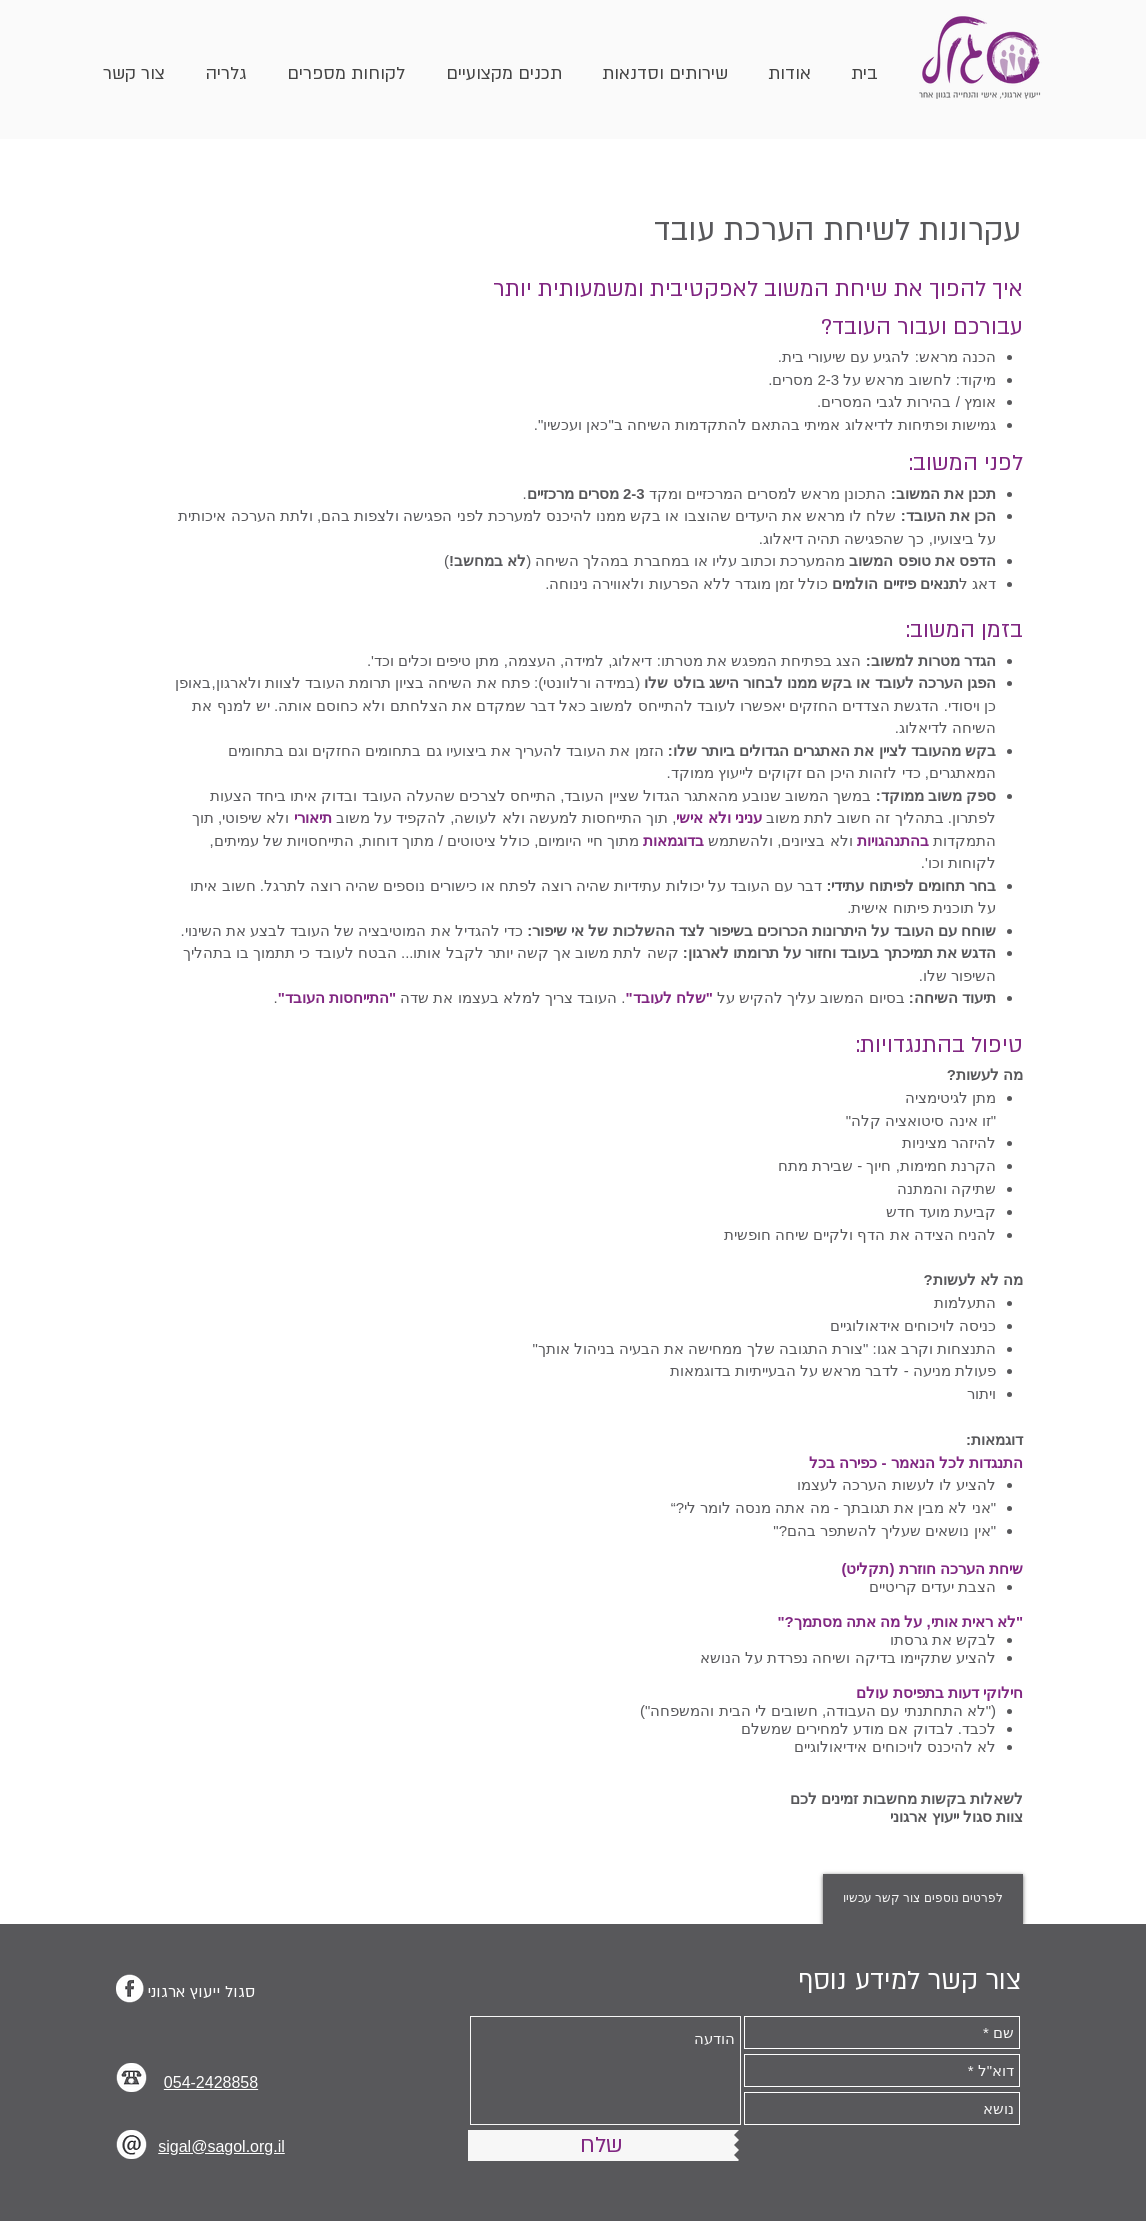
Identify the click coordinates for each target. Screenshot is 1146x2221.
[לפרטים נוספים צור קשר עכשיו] (923, 1899)
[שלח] (601, 2145)
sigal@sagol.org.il (221, 2146)
